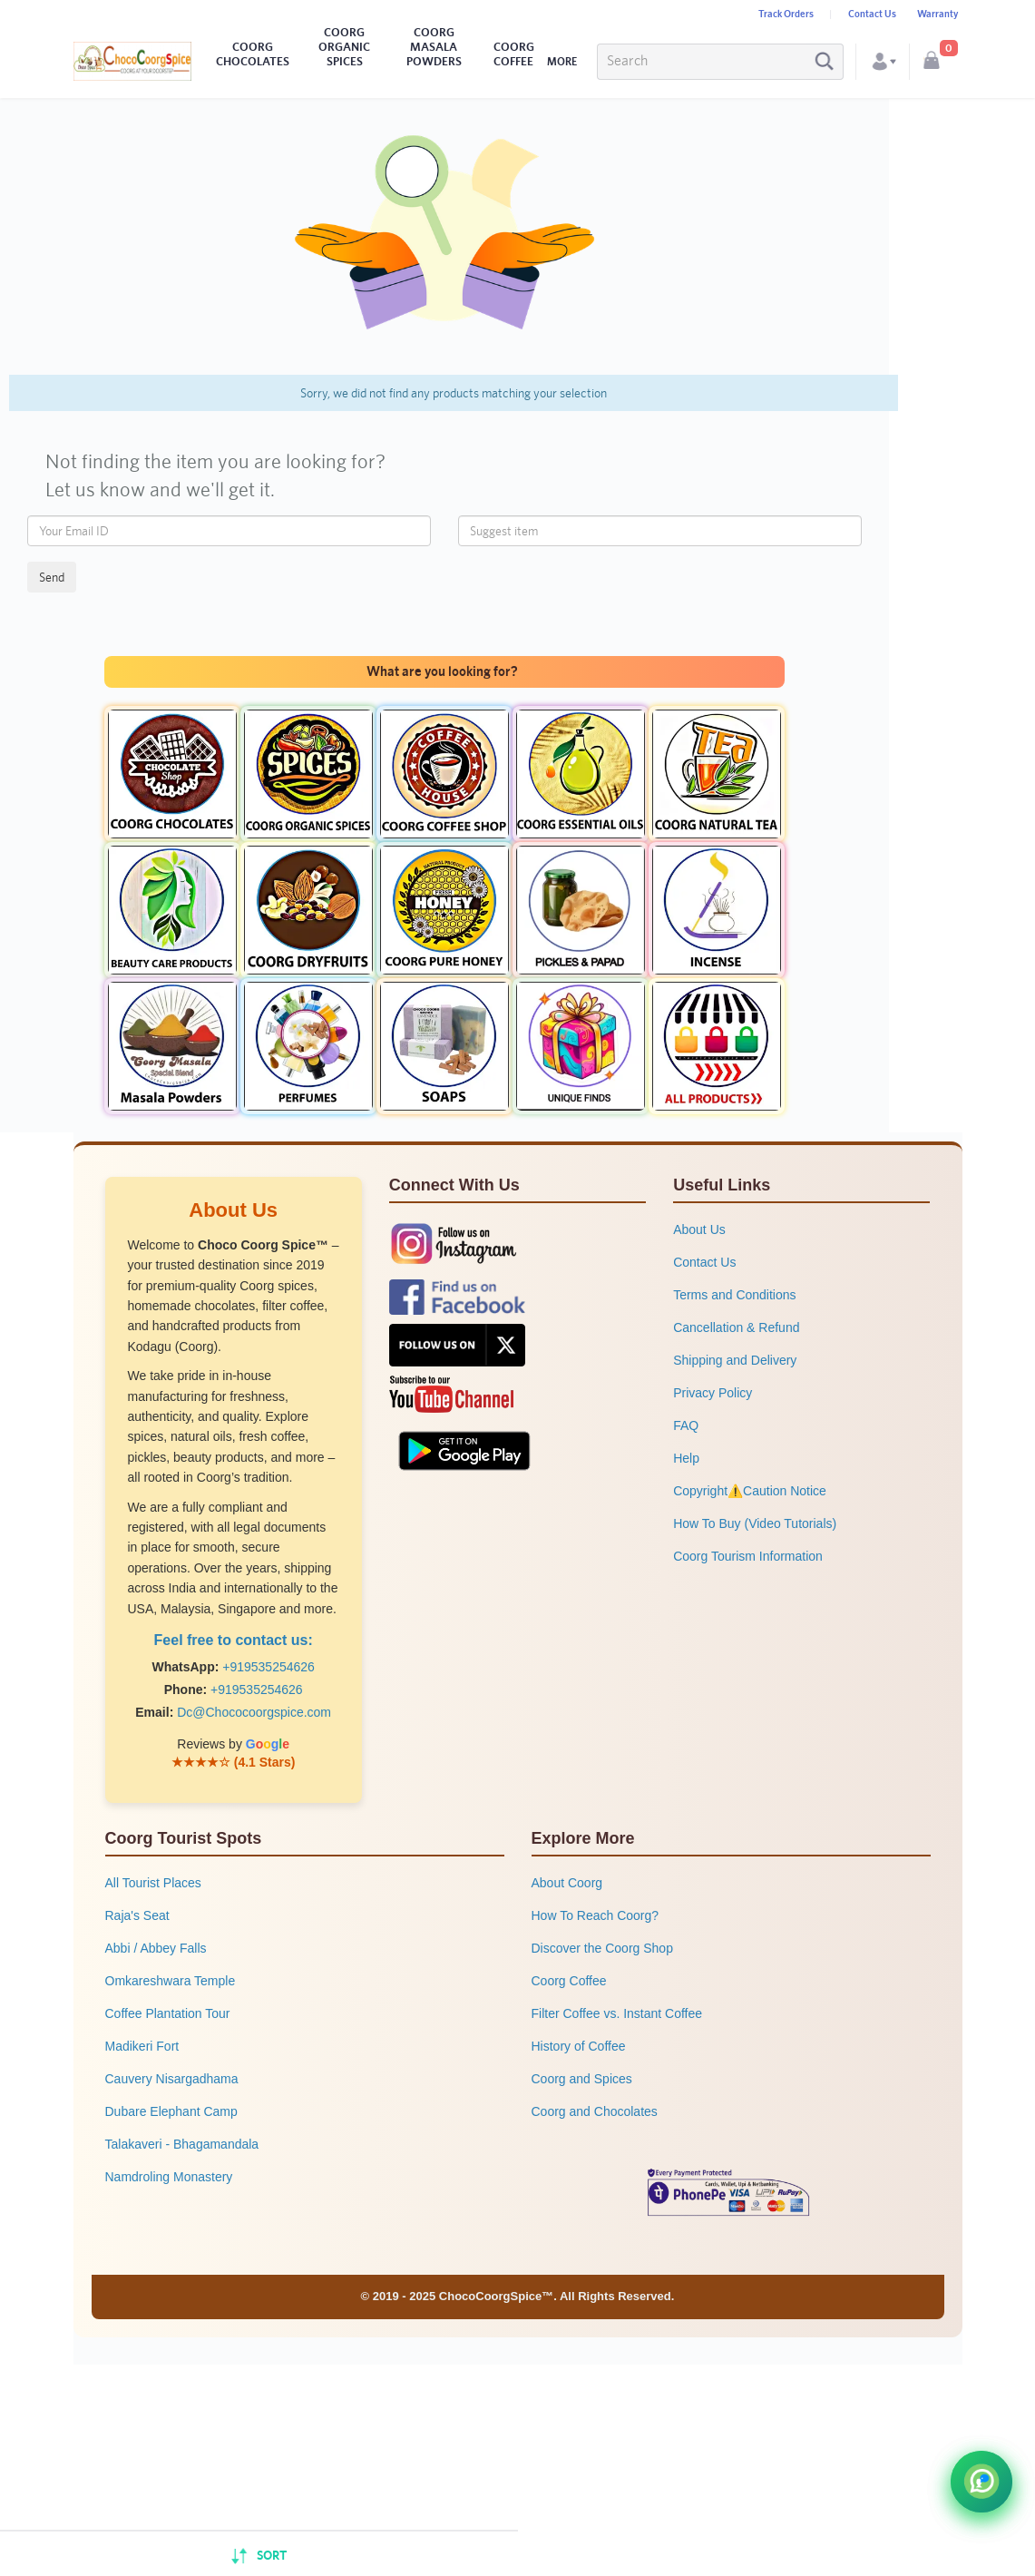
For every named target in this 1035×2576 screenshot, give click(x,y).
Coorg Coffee (569, 1981)
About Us (699, 1229)
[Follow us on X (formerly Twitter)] (457, 1344)
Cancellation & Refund (736, 1327)
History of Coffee (579, 2046)
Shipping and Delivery (734, 1360)
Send (51, 577)
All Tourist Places (153, 1883)
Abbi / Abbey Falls (156, 1948)
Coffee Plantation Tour (167, 2013)
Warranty (937, 13)
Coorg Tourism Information (748, 1556)
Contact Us (872, 13)
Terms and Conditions (734, 1295)
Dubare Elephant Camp (171, 2111)
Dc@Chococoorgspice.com (254, 1712)
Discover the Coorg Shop (602, 1948)
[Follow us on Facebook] (457, 1296)
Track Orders (786, 13)
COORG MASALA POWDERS (434, 46)
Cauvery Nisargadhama (172, 2079)
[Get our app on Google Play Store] (464, 1449)
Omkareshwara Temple (170, 1981)
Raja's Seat (137, 1915)
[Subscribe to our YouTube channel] (451, 1393)
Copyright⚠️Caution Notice (749, 1491)
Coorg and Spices (582, 2079)
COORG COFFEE (513, 54)
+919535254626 (268, 1667)
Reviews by (233, 1744)
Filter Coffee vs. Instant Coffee (617, 2013)
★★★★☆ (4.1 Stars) (233, 1762)
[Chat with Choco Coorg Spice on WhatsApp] (981, 2481)
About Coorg (567, 1883)
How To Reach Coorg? (595, 1915)
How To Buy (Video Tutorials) (754, 1523)
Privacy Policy (712, 1393)
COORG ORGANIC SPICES (344, 46)
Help (686, 1458)
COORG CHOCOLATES (252, 54)
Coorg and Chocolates (595, 2111)
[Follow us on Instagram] (454, 1243)
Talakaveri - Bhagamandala (182, 2144)
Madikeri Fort (142, 2046)
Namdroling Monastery (169, 2177)
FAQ (685, 1425)
